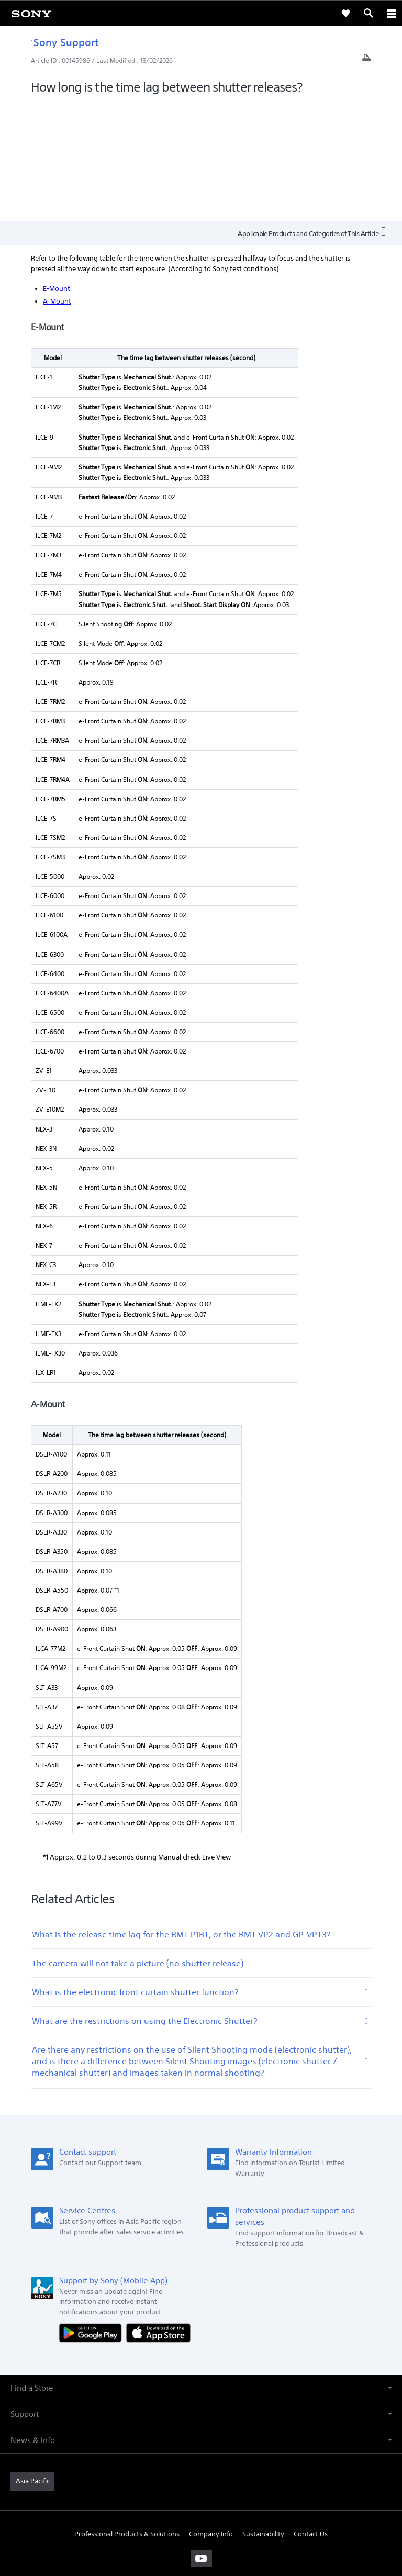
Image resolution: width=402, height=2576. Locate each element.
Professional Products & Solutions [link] (127, 2415)
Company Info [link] (211, 2415)
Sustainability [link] (263, 2415)
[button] (201, 2269)
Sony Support (64, 42)
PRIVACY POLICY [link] (200, 2515)
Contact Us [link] (311, 2415)
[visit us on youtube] (201, 2440)
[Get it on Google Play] (92, 2214)
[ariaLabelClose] (391, 13)
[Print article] (366, 60)
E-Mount (56, 170)
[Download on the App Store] (158, 2214)
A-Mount (57, 182)
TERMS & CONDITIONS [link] (201, 2502)
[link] (31, 13)
